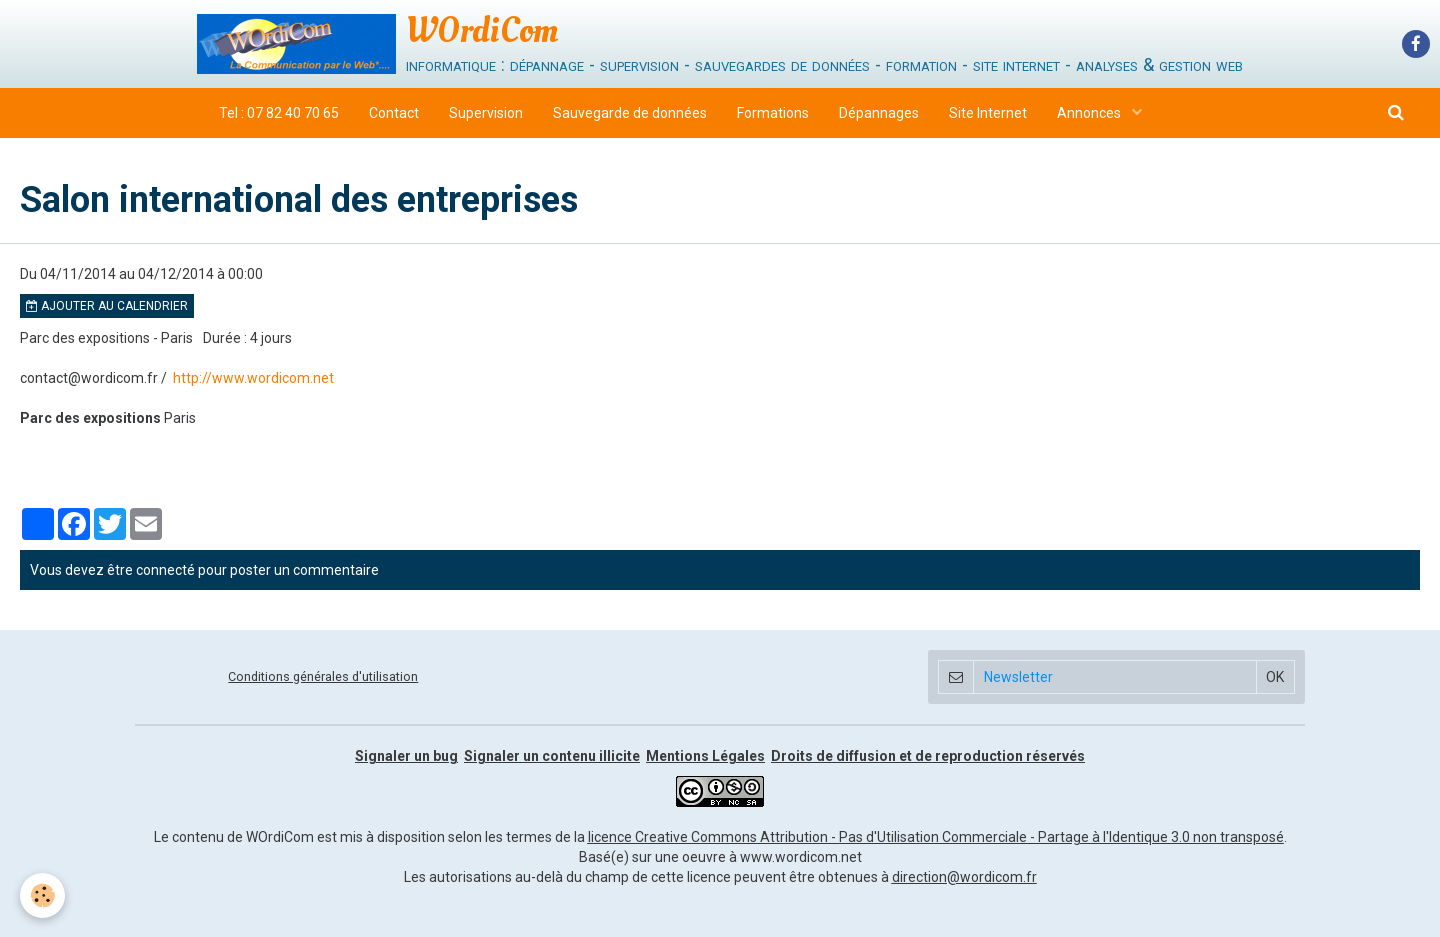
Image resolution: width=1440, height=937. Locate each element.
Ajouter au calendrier (107, 306)
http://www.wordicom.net (253, 378)
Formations (773, 113)
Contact (394, 113)
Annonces (1090, 113)
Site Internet (988, 113)
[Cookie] (42, 895)
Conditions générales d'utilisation (323, 676)
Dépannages (879, 113)
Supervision (486, 113)
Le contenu (189, 837)
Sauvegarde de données (630, 113)
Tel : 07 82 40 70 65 (279, 113)
